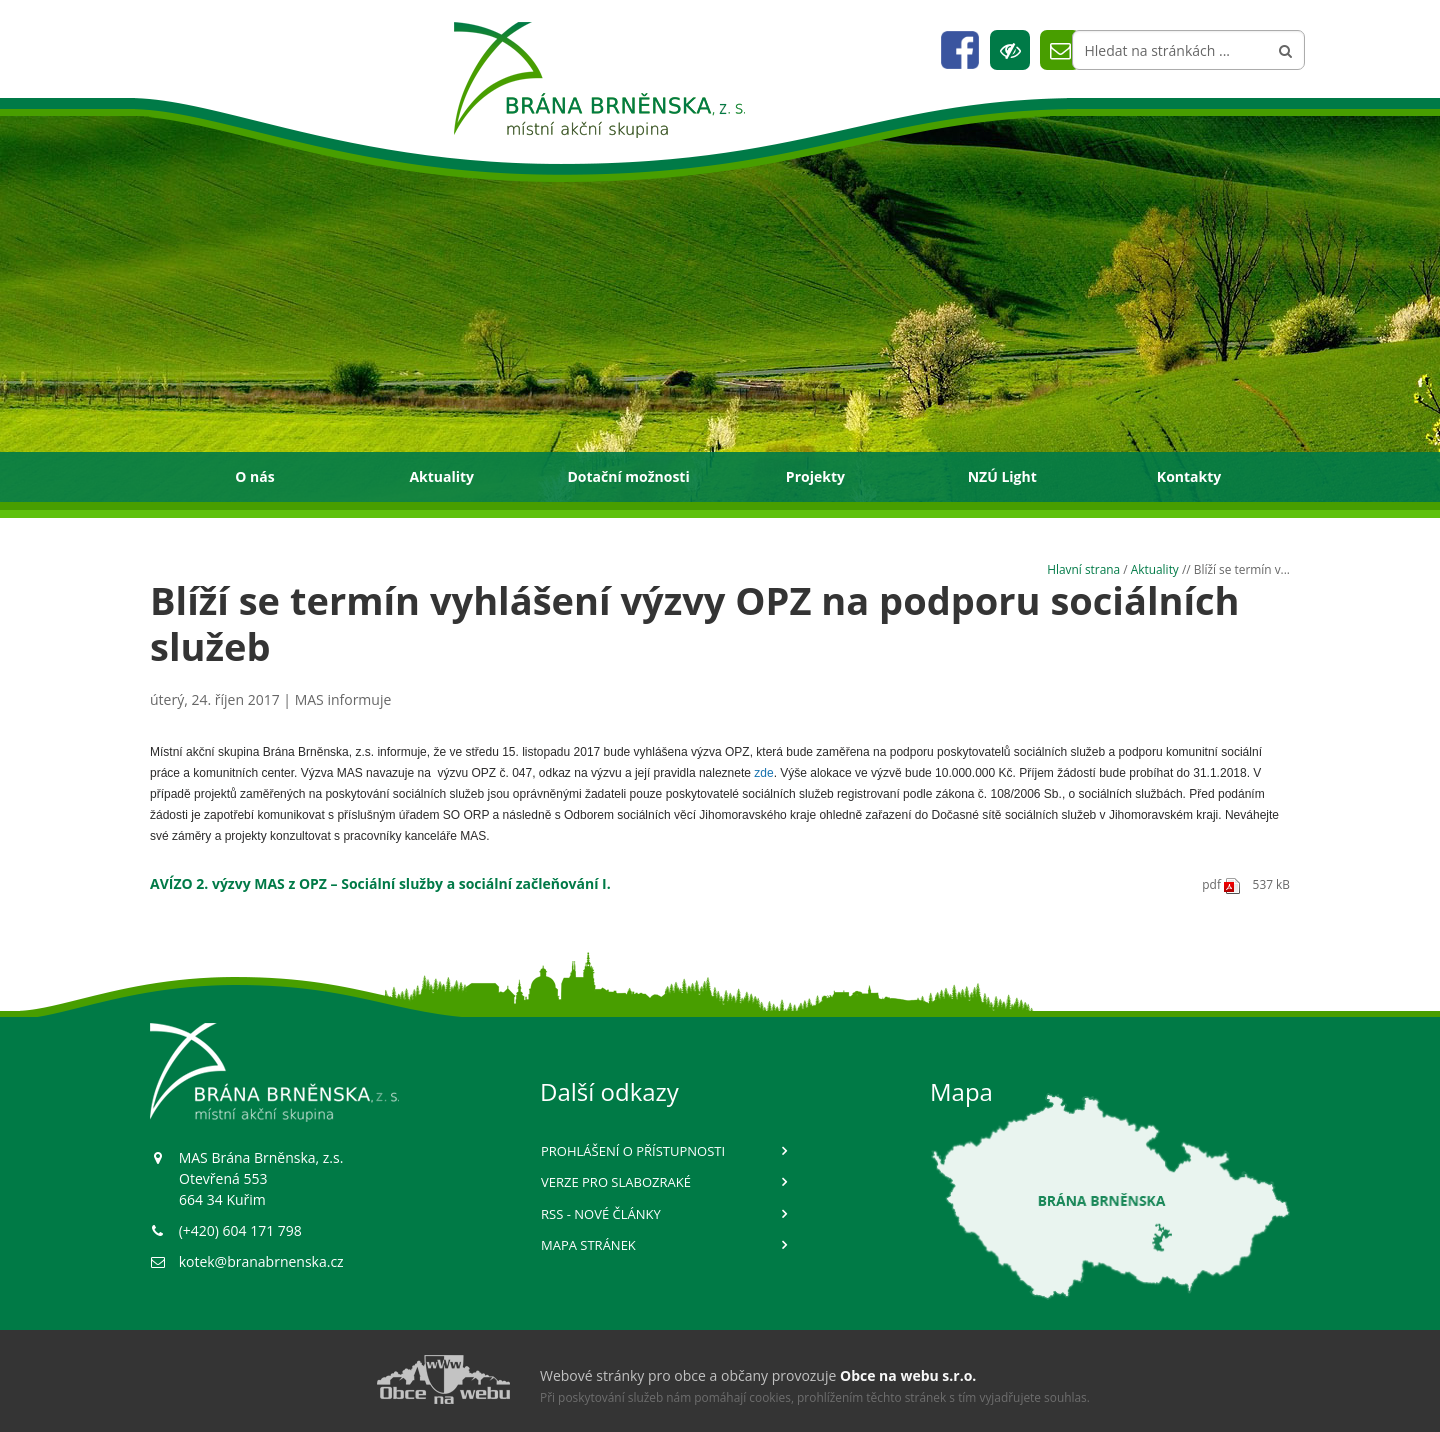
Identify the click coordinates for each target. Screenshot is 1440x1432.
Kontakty (1189, 476)
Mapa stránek (588, 1245)
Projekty (815, 476)
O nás (254, 476)
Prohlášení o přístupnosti (633, 1151)
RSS (601, 1214)
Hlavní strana (1083, 569)
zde (763, 773)
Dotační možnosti (628, 476)
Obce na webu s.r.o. (908, 1375)
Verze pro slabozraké (616, 1182)
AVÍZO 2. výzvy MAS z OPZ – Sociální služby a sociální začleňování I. (380, 883)
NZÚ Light (1002, 476)
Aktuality (441, 476)
